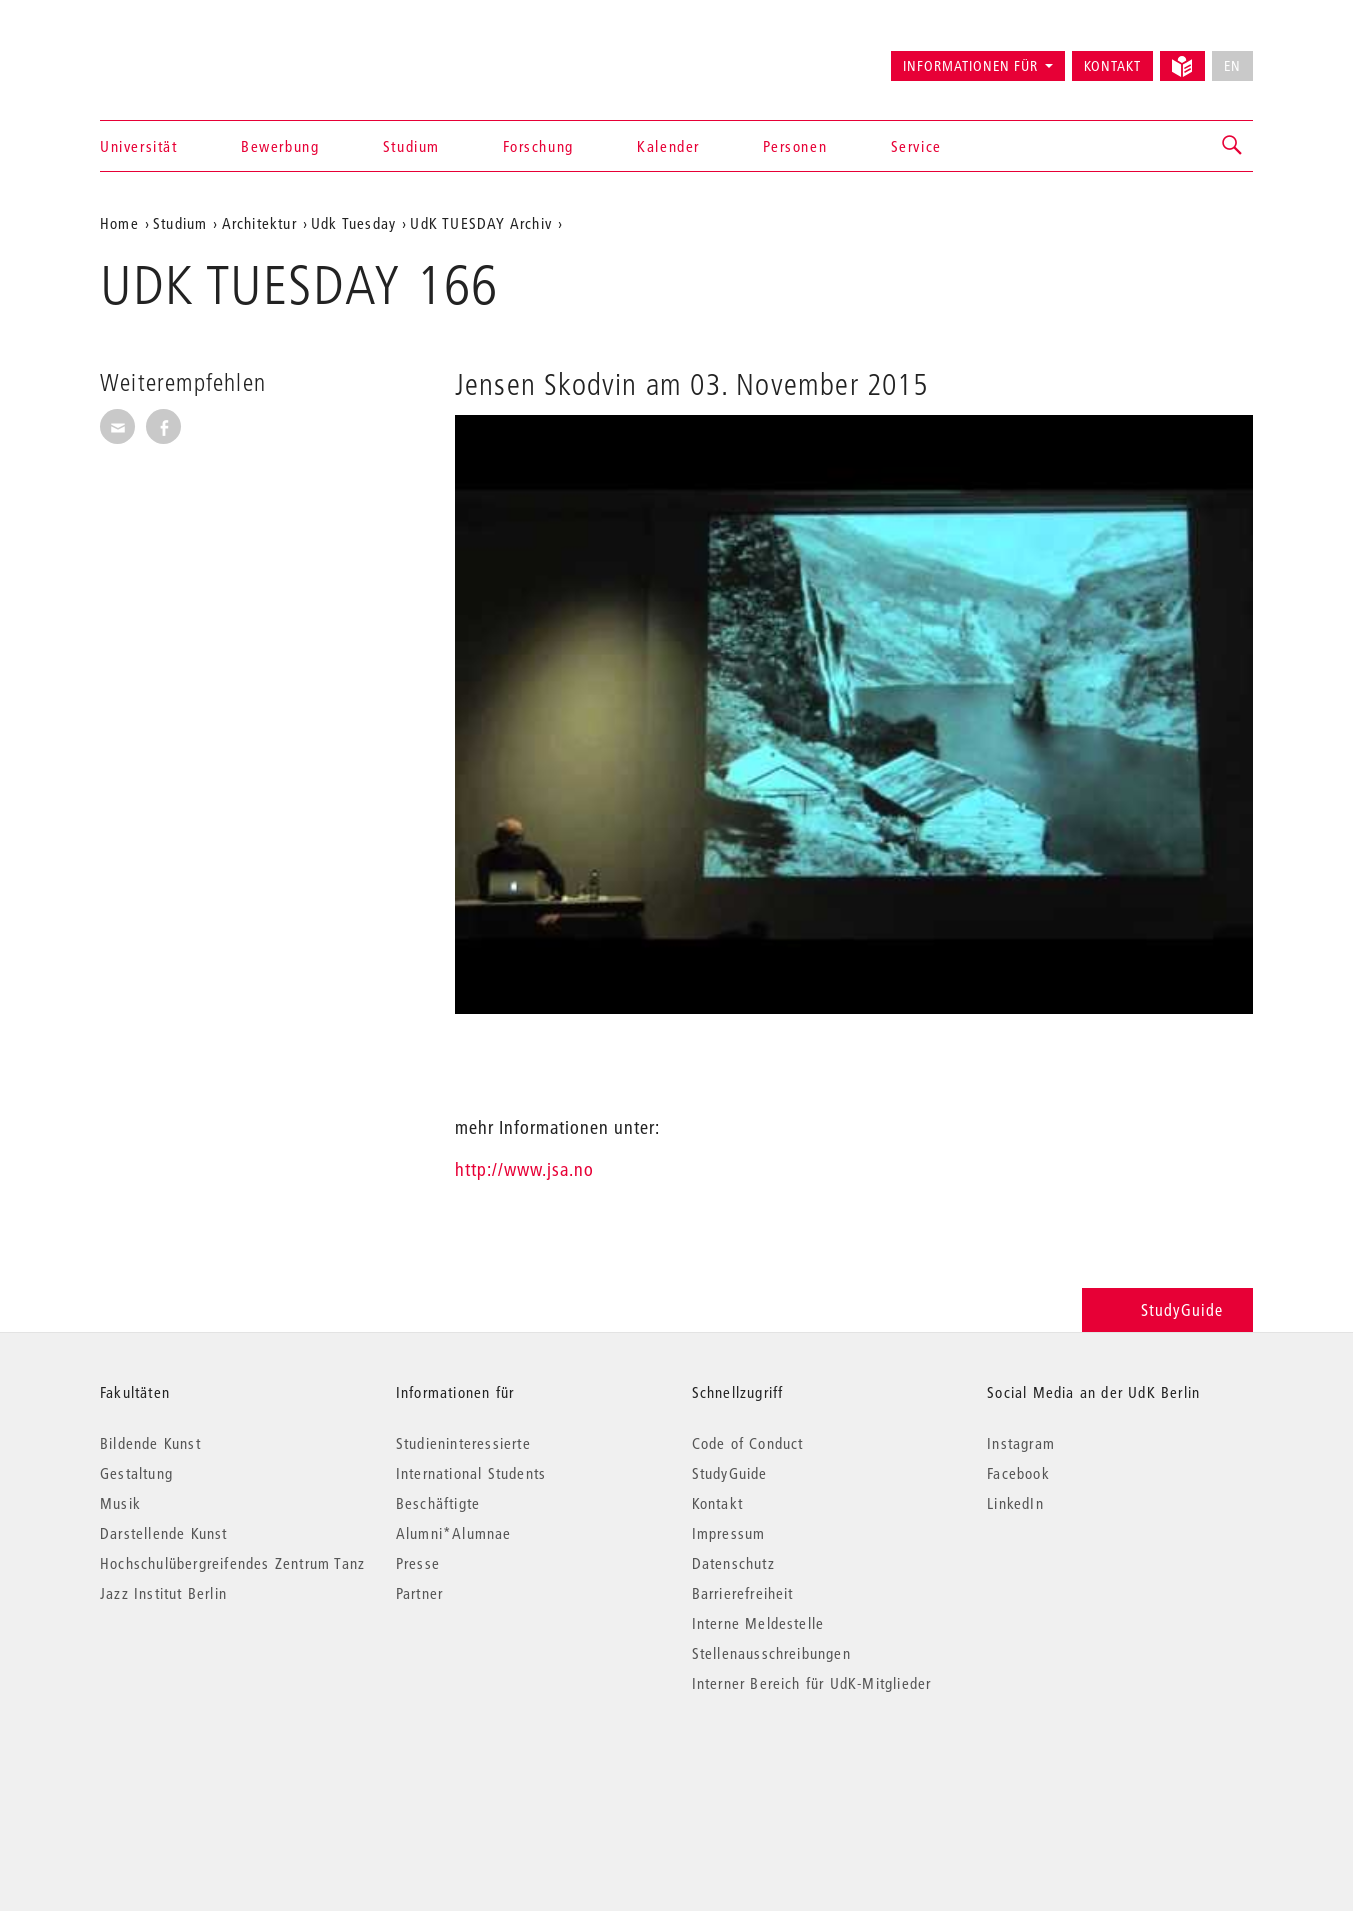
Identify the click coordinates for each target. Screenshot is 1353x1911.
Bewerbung (280, 146)
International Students (471, 1473)
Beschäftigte (438, 1503)
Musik (120, 1503)
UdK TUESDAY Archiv (481, 223)
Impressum (729, 1533)
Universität (139, 146)
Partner (419, 1593)
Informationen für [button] (970, 66)
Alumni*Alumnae (454, 1533)
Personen (795, 146)
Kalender (668, 146)
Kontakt (1112, 66)
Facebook (1018, 1473)
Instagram (1021, 1443)
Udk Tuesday (353, 223)
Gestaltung (136, 1473)
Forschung (538, 146)
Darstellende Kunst (164, 1533)
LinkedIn (1015, 1503)
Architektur (259, 223)
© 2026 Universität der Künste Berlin (204, 1767)
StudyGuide (1167, 1309)
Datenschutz (733, 1563)
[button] (1233, 146)
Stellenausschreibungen (771, 1653)
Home (119, 223)
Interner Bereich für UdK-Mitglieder (812, 1683)
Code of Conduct (748, 1443)
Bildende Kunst (150, 1443)
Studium (411, 146)
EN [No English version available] (1232, 66)
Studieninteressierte (463, 1443)
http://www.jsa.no (524, 1169)
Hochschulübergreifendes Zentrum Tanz (232, 1563)
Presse (418, 1563)
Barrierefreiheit (743, 1593)
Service (916, 146)
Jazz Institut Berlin (163, 1593)
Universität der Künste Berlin (178, 57)
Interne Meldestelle (758, 1623)
